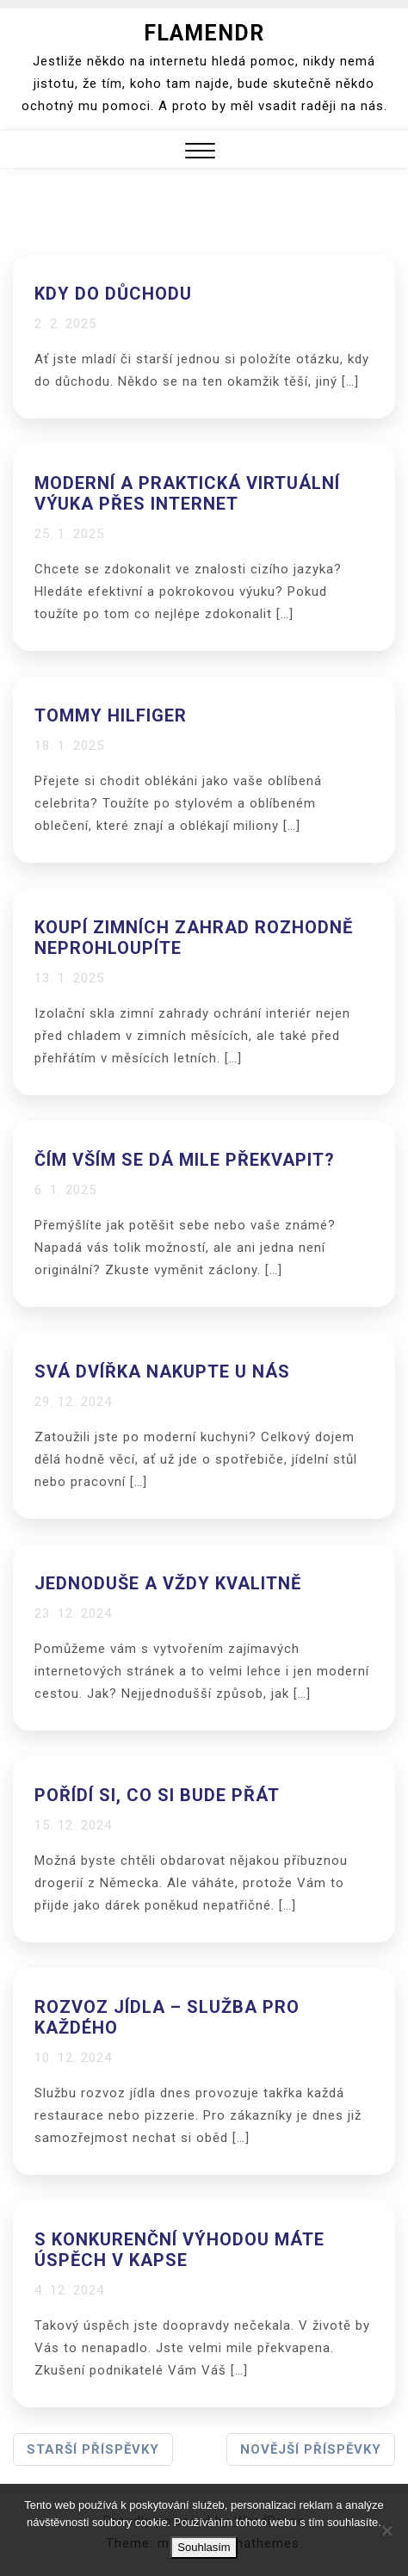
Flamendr (204, 33)
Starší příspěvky (93, 2449)
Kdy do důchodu (113, 293)
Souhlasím (203, 2547)
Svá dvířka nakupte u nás (162, 1371)
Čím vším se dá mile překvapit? (184, 1159)
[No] (386, 2530)
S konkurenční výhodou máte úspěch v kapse (179, 2249)
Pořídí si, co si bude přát (157, 1795)
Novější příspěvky (310, 2449)
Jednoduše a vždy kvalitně (167, 1583)
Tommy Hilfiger (110, 715)
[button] (200, 153)
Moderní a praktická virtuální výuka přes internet (187, 493)
